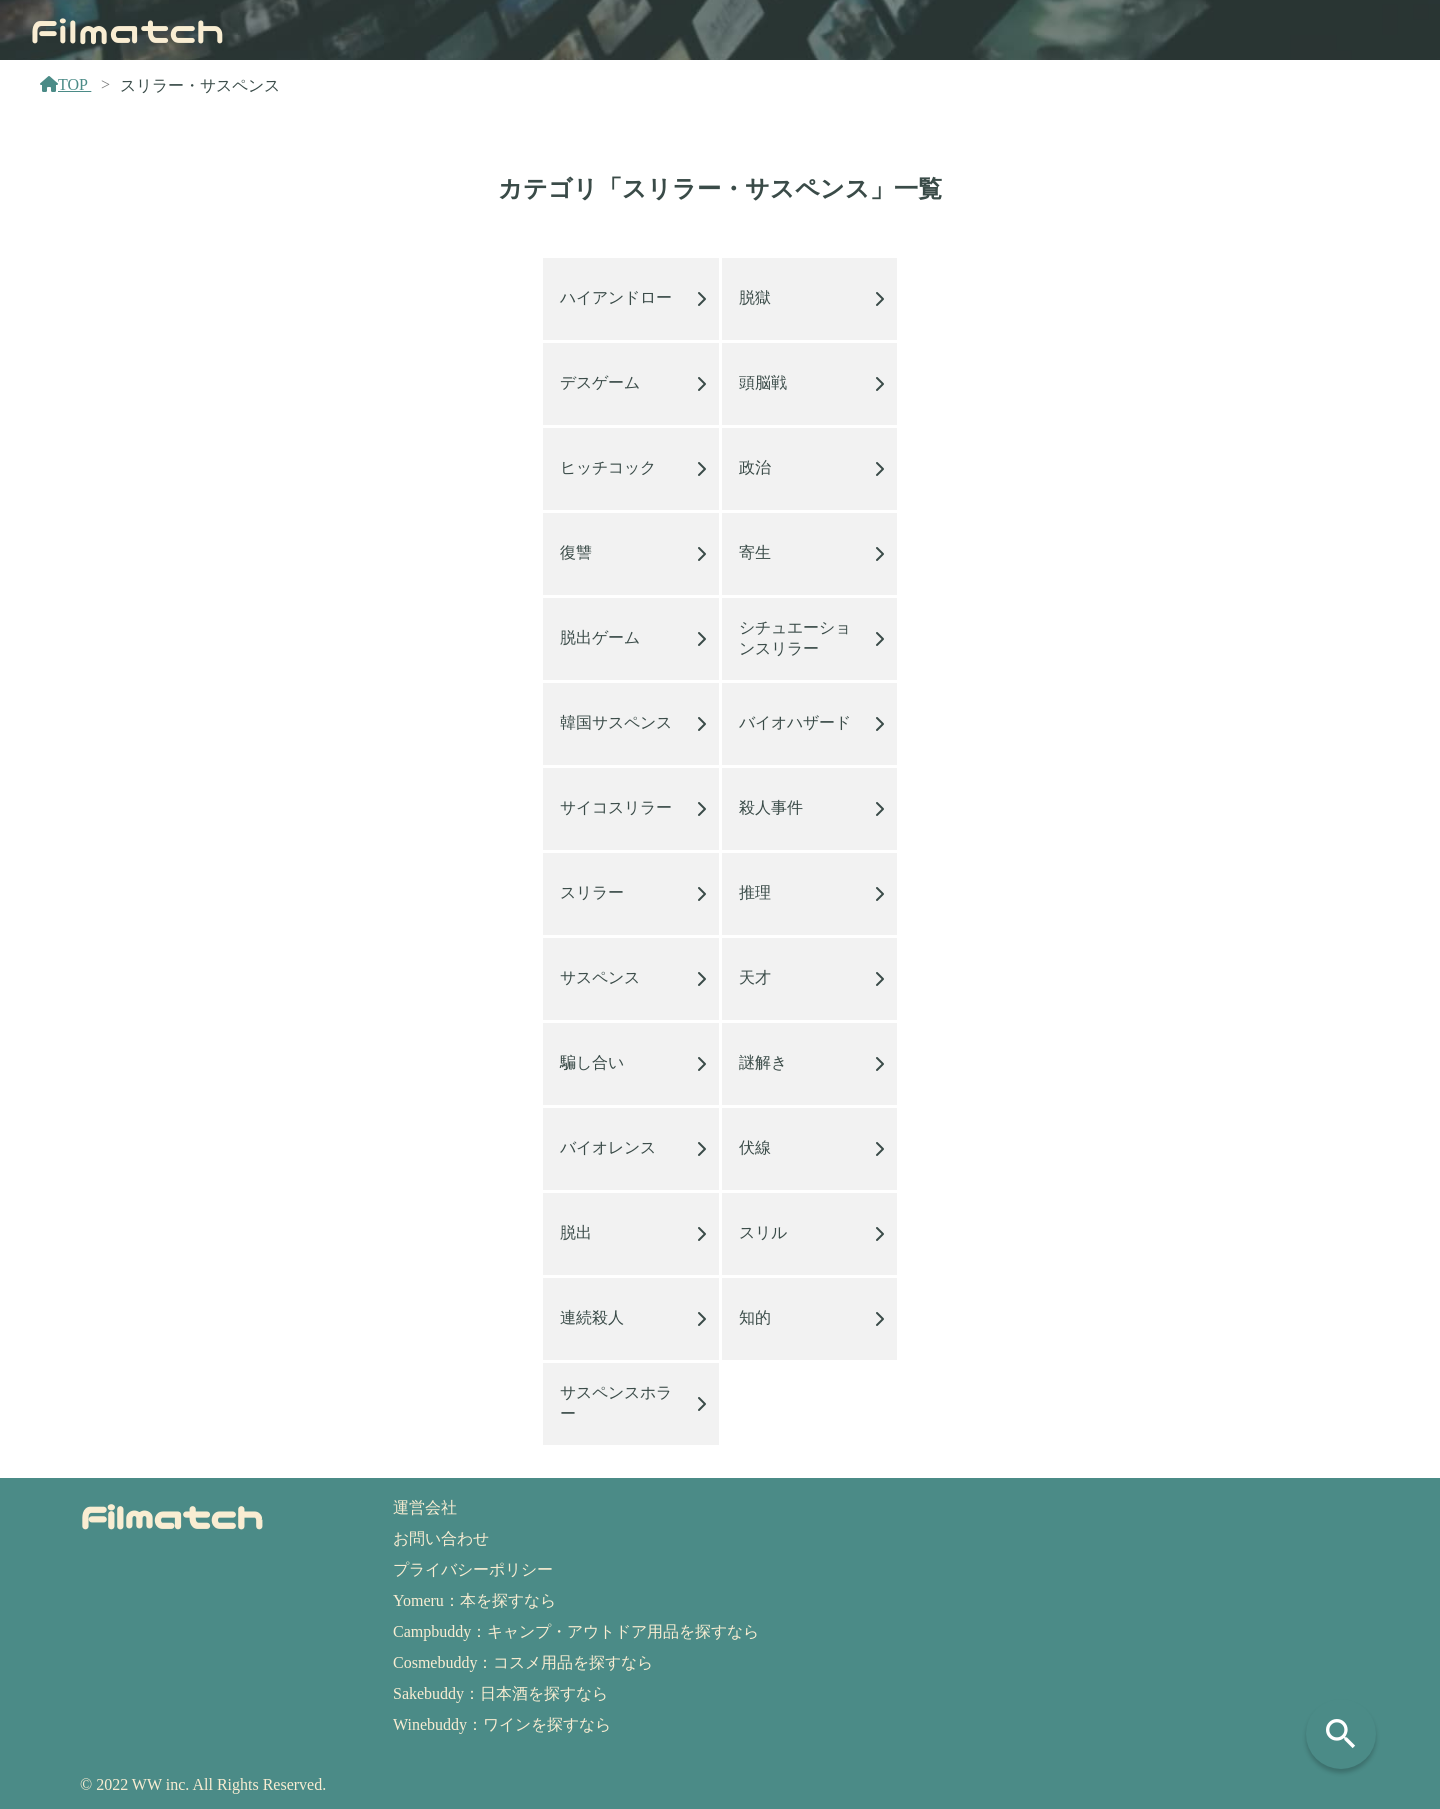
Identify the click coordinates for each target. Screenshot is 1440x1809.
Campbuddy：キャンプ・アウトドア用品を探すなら (576, 1631)
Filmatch (127, 29)
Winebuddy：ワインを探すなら (502, 1724)
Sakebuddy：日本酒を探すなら (500, 1693)
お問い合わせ (441, 1538)
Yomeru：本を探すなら (474, 1600)
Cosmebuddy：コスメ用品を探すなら (523, 1662)
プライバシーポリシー (473, 1569)
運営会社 (425, 1507)
